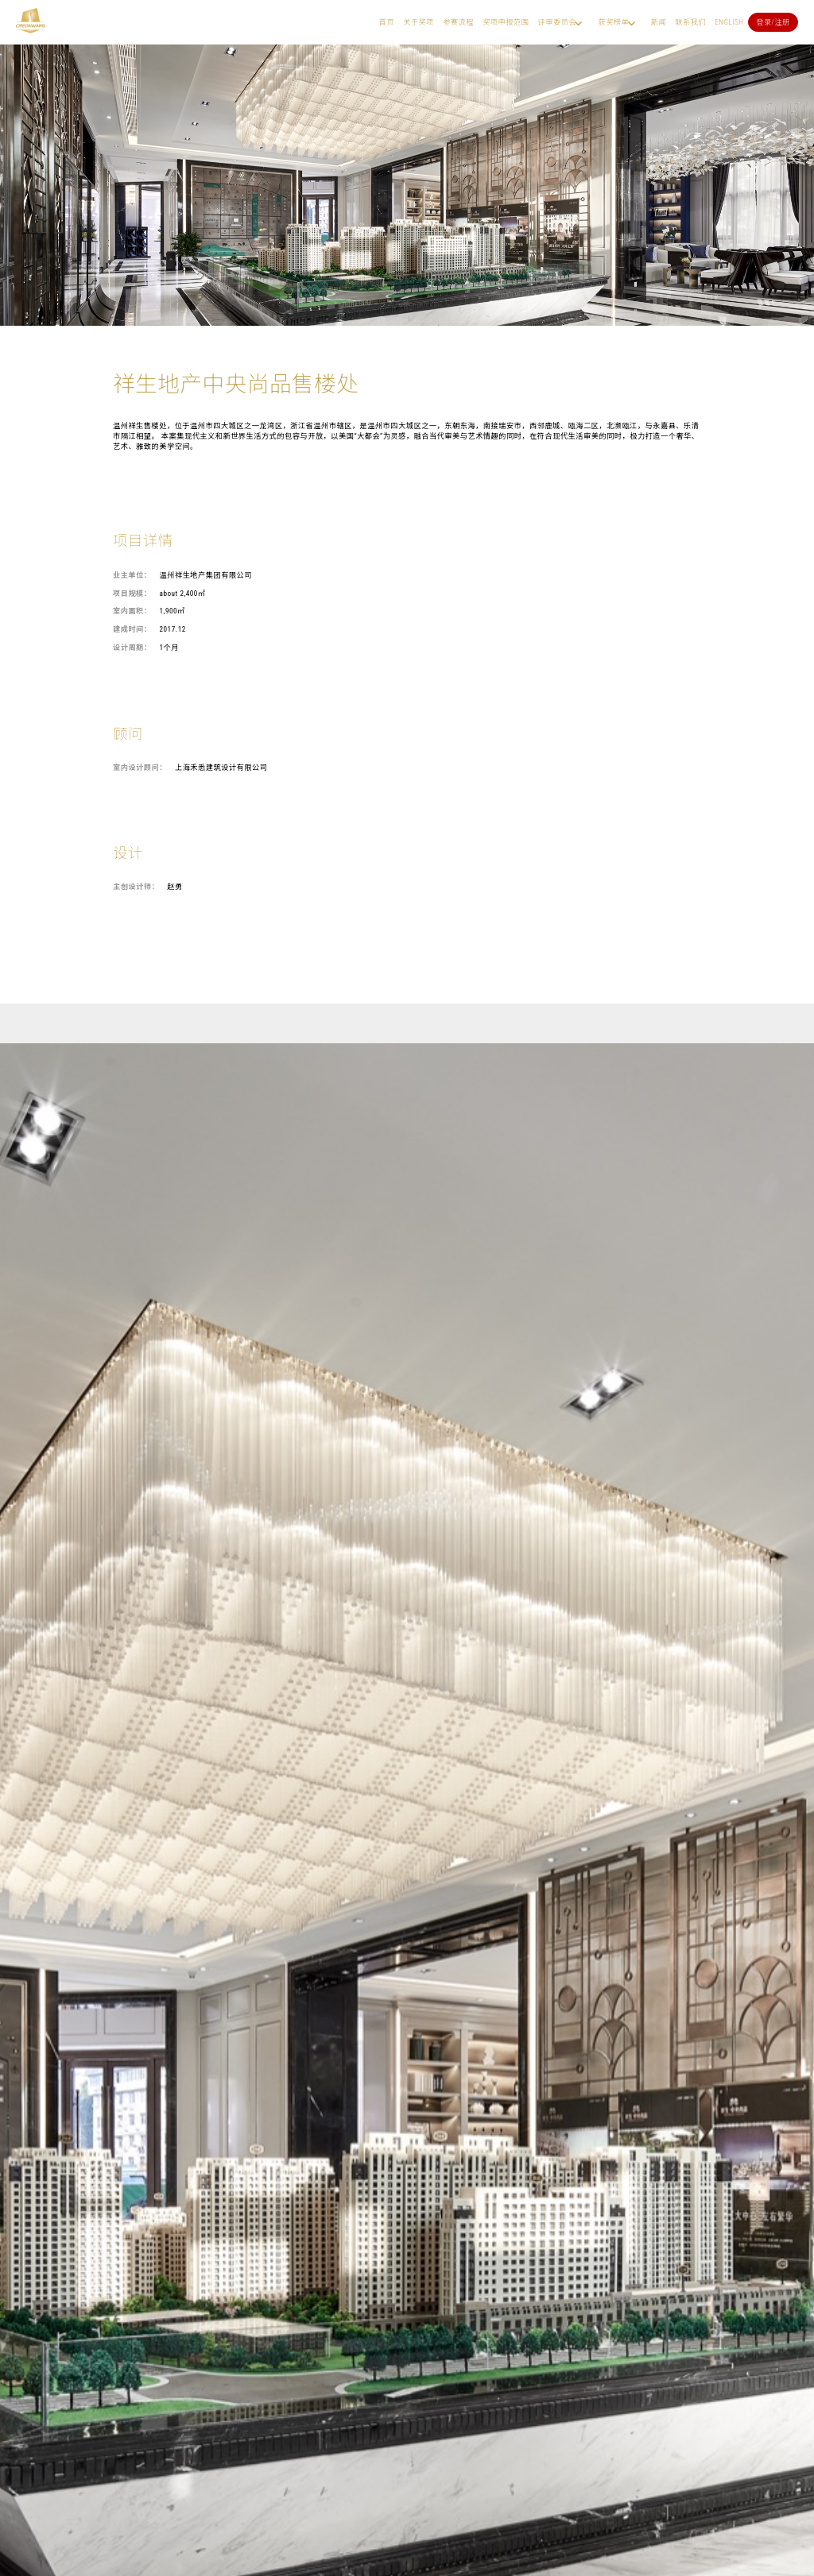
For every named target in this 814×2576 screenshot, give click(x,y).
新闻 (658, 21)
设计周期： (132, 647)
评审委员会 (557, 21)
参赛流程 (458, 21)
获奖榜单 (613, 21)
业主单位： (132, 575)
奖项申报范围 (506, 21)
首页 (386, 21)
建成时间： (132, 629)
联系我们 (690, 21)
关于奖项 (418, 21)
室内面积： (132, 610)
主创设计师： (136, 886)
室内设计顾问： (140, 767)
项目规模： (132, 593)
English (729, 21)
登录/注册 (773, 21)
